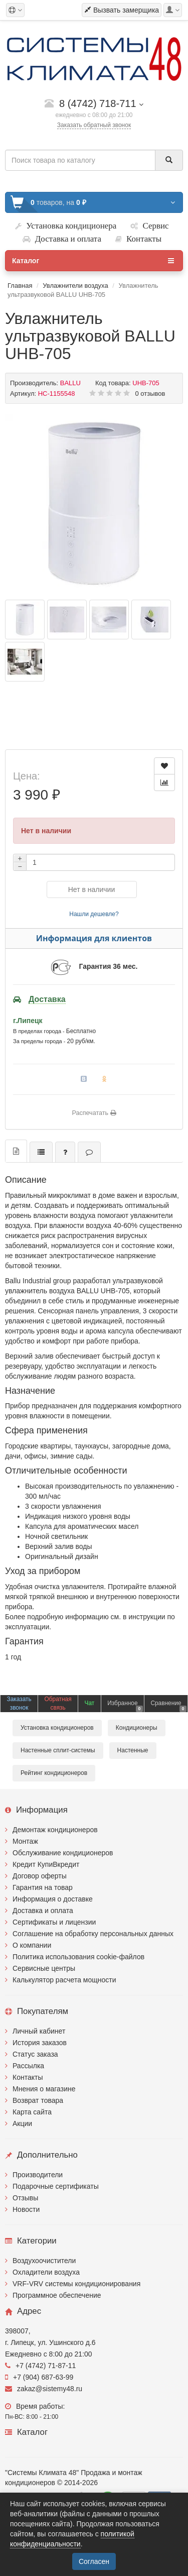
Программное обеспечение (57, 2295)
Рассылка (28, 2066)
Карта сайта (32, 2112)
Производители (38, 2175)
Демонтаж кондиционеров (55, 1830)
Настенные (132, 1750)
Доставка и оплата (43, 1911)
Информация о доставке (53, 1899)
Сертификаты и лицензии (54, 1922)
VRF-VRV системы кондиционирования (76, 2284)
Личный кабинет (39, 2031)
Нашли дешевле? (93, 914)
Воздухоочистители (44, 2261)
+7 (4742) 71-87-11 (40, 2366)
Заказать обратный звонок (94, 125)
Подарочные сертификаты (56, 2186)
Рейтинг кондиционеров (54, 1772)
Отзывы (25, 2198)
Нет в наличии (91, 889)
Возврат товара (38, 2100)
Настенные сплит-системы (58, 1750)
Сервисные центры (44, 1968)
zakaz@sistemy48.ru (43, 2389)
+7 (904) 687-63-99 (39, 2377)
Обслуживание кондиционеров (63, 1853)
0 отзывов (150, 393)
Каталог (93, 261)
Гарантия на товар (43, 1887)
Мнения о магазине (44, 2089)
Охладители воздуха (46, 2272)
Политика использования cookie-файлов (78, 1957)
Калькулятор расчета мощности (64, 1980)
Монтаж (25, 1841)
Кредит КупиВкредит (46, 1864)
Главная (20, 285)
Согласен (94, 2561)
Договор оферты (40, 1876)
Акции (22, 2123)
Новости (26, 2209)
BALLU (70, 383)
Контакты (28, 2077)
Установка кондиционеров (57, 1727)
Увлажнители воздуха (75, 285)
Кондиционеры (136, 1727)
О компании (32, 1945)
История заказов (40, 2043)
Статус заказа (35, 2054)
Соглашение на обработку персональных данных (93, 1934)
